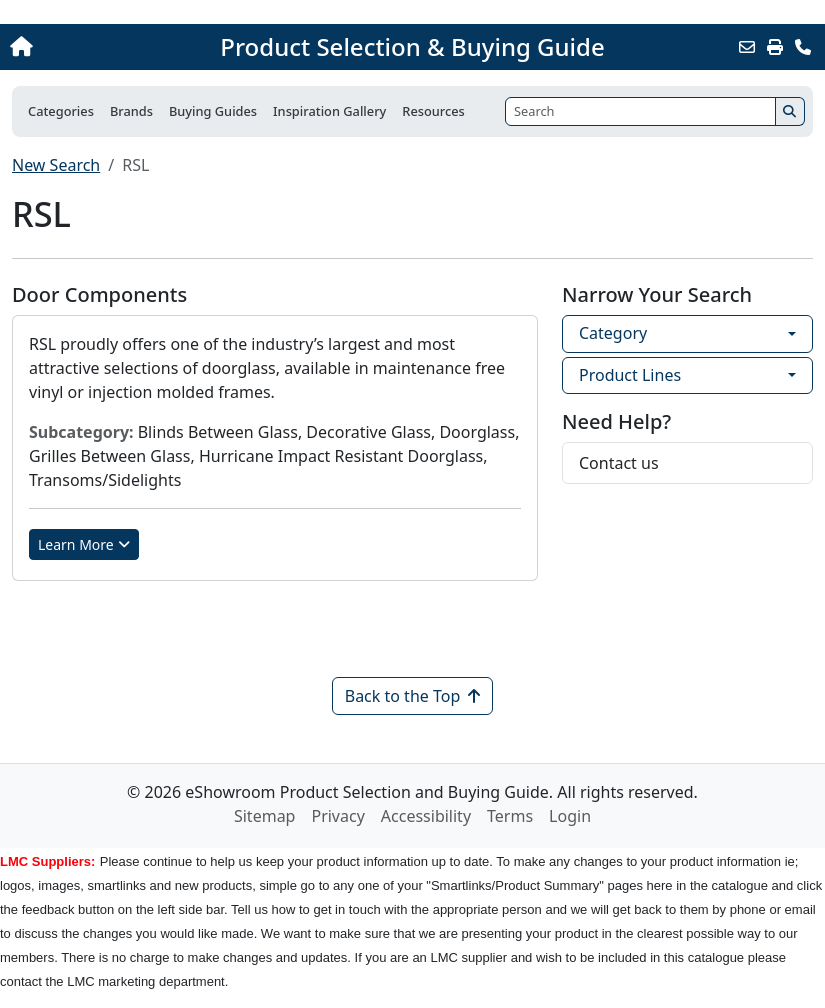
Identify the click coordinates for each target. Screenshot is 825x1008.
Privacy (337, 816)
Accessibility (426, 816)
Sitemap (265, 816)
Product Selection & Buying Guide (412, 47)
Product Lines (630, 375)
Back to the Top (413, 696)
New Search (56, 165)
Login (570, 816)
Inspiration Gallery (329, 111)
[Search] (640, 111)
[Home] (88, 47)
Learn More (84, 544)
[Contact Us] (803, 47)
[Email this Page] (747, 47)
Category (613, 333)
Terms (510, 816)
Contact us (619, 463)
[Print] (775, 47)
